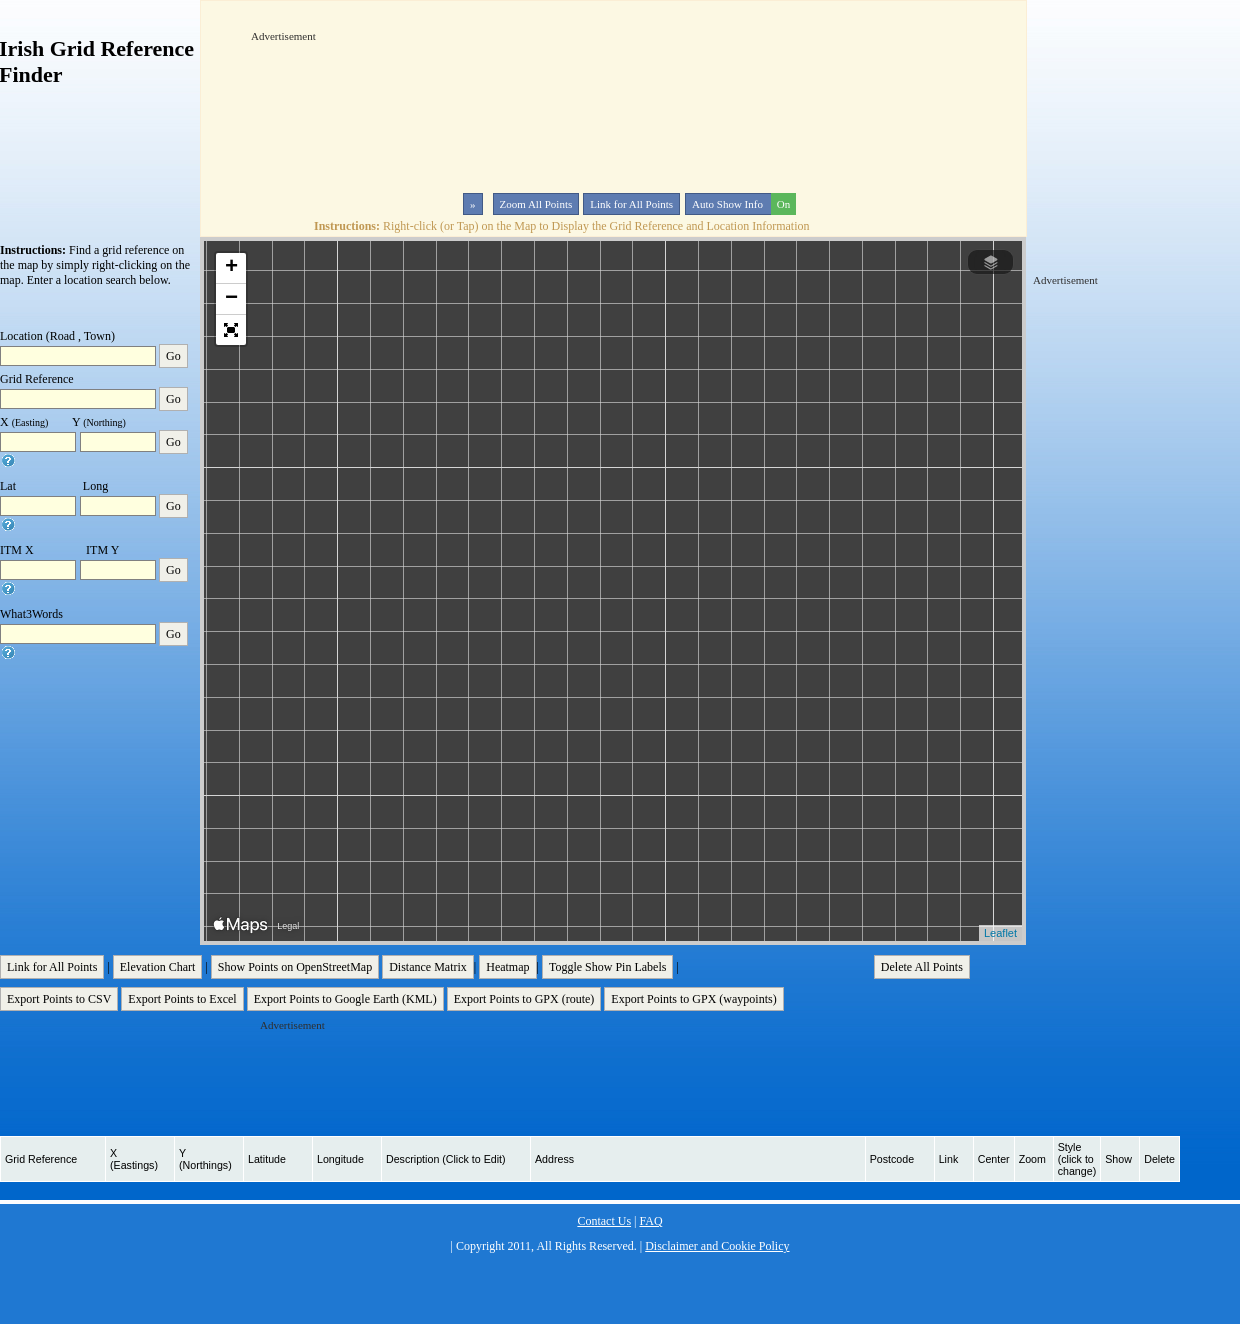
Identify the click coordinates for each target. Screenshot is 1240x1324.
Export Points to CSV (59, 999)
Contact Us (604, 1221)
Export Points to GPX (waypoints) (693, 999)
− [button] (231, 299)
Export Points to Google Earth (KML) (345, 999)
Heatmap (507, 967)
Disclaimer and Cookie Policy (717, 1246)
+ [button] (231, 268)
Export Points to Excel (182, 999)
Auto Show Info (742, 204)
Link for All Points (631, 204)
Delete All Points (922, 967)
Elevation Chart (158, 967)
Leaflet (1000, 933)
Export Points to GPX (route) (524, 999)
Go (173, 356)
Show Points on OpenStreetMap (295, 967)
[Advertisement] (313, 104)
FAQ (650, 1221)
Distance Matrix (428, 967)
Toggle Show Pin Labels (608, 967)
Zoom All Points (536, 204)
